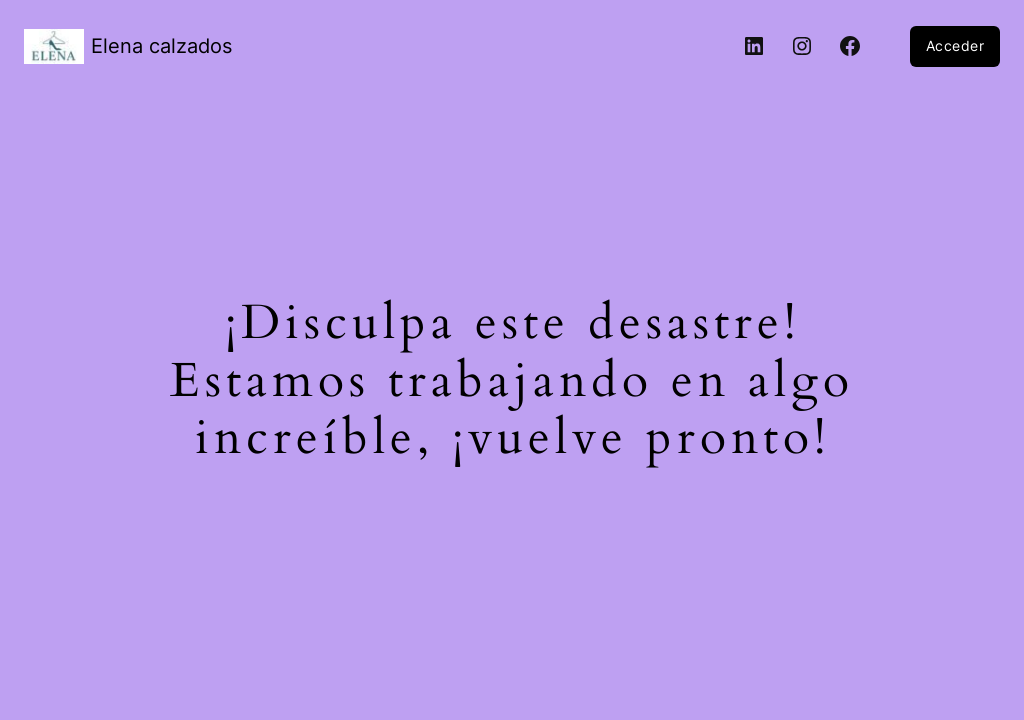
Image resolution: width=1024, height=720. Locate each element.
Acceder (955, 45)
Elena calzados (161, 46)
